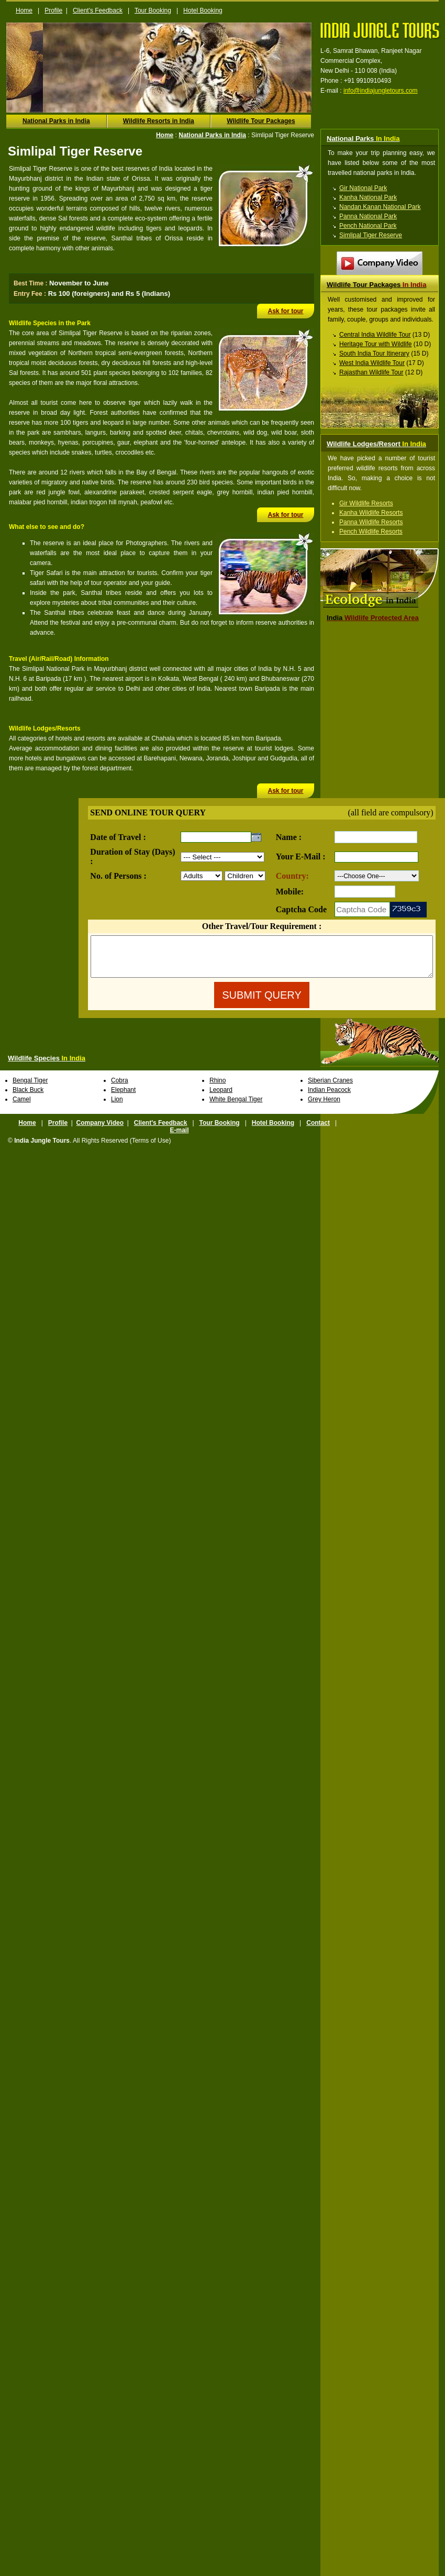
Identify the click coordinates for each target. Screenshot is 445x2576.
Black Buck (28, 1097)
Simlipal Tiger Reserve (370, 235)
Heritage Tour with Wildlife (375, 344)
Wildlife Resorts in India (158, 121)
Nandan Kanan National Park (379, 207)
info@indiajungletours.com (380, 90)
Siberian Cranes (330, 1088)
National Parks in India (56, 121)
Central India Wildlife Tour (375, 334)
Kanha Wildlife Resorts (371, 512)
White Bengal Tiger (235, 1107)
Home (24, 10)
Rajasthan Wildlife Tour (371, 372)
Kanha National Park (368, 197)
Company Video (100, 1130)
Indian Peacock (329, 1097)
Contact (318, 1130)
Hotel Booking (202, 10)
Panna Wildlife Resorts (371, 522)
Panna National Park (368, 216)
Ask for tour (285, 311)
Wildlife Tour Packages (261, 121)
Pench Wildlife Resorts (371, 531)
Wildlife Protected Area (373, 618)
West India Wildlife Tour (372, 363)
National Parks (363, 138)
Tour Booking (153, 10)
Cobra (119, 1088)
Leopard (220, 1097)
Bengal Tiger (30, 1088)
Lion (117, 1107)
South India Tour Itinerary (374, 353)
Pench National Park (367, 225)
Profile (53, 10)
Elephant (123, 1097)
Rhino (217, 1088)
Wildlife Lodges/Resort (376, 444)
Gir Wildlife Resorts (366, 503)
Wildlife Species (46, 1066)
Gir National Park (363, 188)
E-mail (179, 1138)
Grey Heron (324, 1107)
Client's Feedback (98, 10)
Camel (22, 1107)
